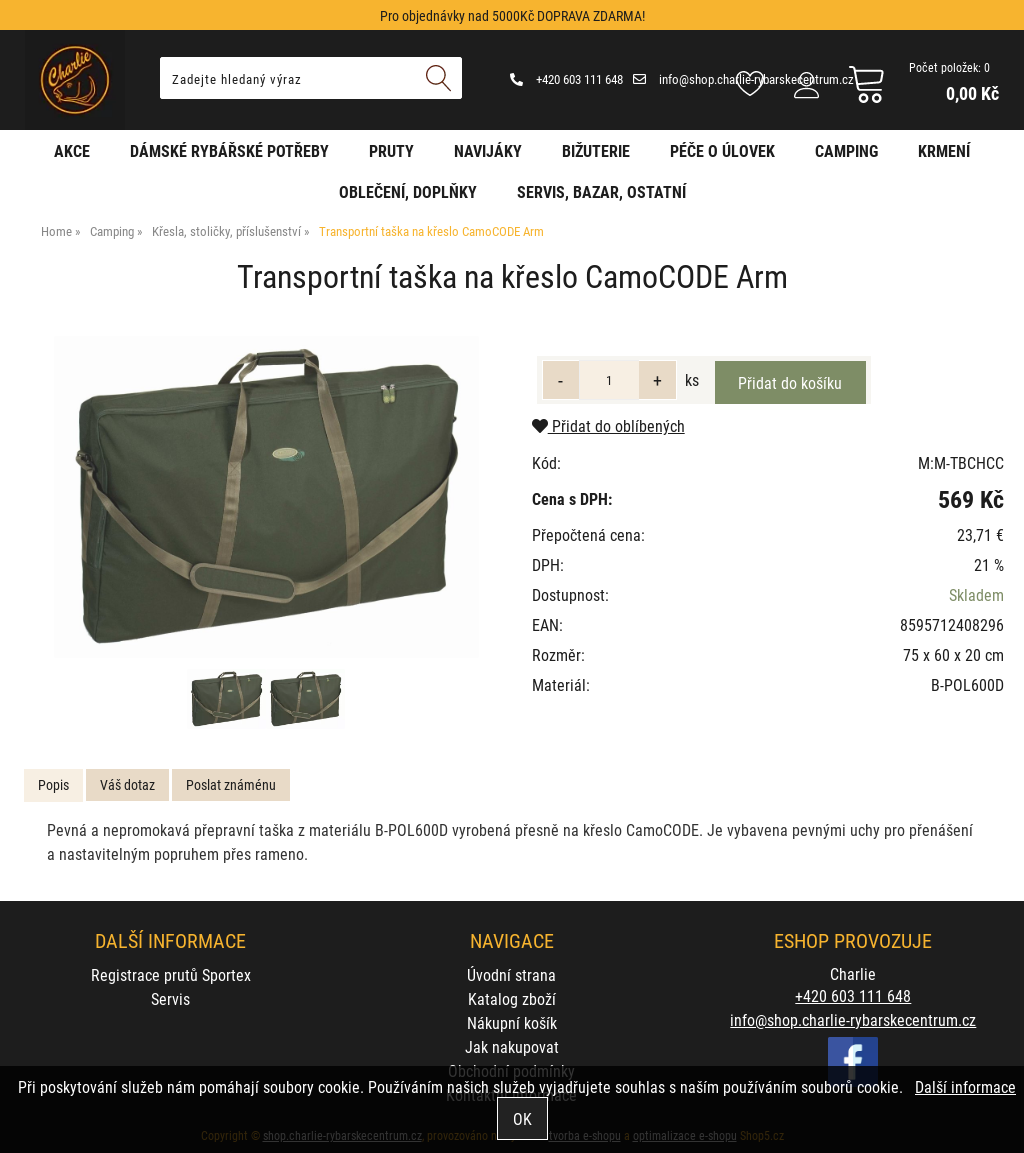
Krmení (944, 150)
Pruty (391, 150)
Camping (846, 150)
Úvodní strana (511, 974)
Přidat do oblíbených (608, 425)
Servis (170, 998)
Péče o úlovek (722, 150)
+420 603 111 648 (566, 79)
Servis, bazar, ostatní (601, 191)
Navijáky (488, 150)
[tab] (53, 785)
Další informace (965, 1086)
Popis (53, 784)
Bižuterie (596, 150)
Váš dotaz (127, 784)
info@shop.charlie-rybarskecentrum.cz (743, 79)
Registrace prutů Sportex (171, 974)
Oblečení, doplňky (408, 191)
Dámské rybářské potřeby (229, 150)
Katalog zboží (512, 998)
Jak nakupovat (512, 1046)
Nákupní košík (512, 1022)
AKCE (72, 150)
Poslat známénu (231, 784)
